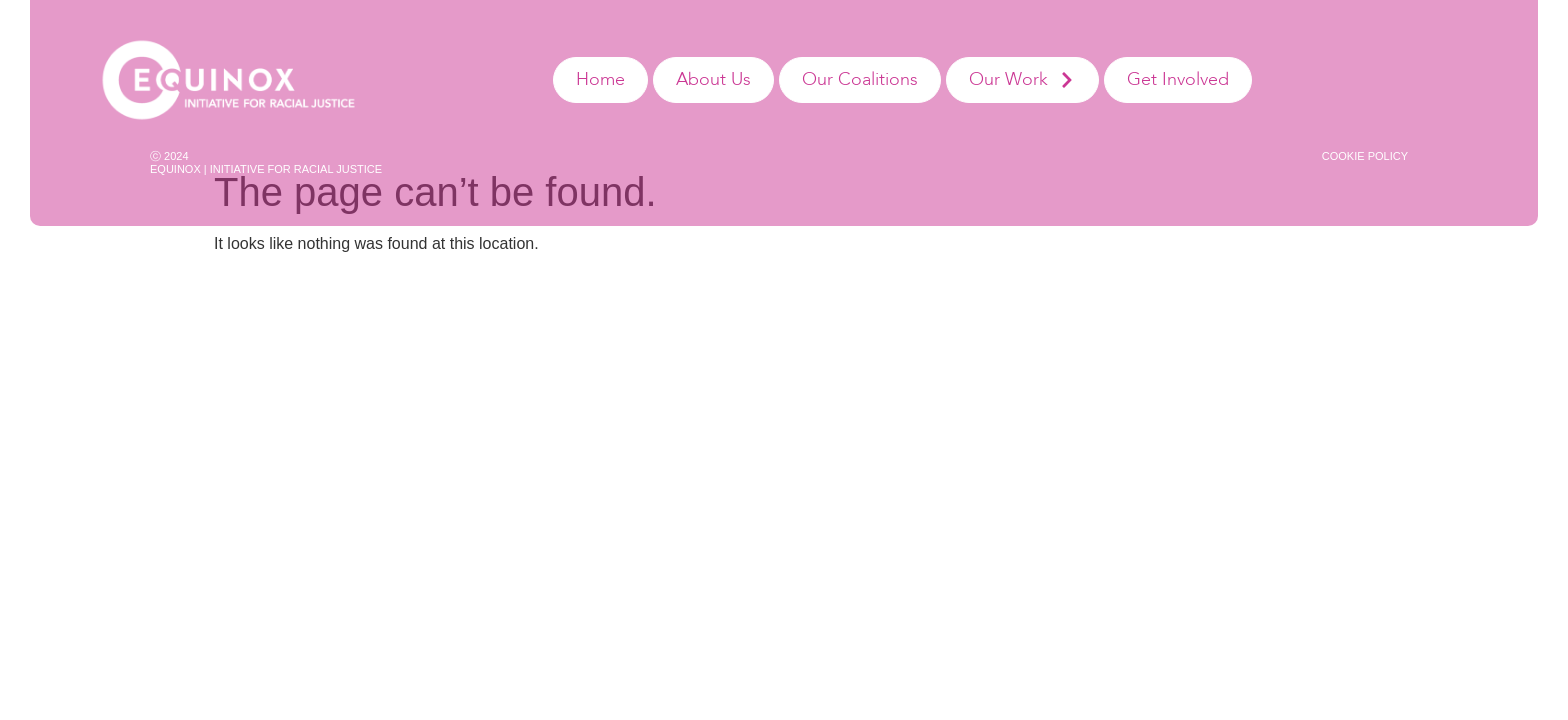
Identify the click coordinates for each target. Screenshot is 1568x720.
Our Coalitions (860, 79)
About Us (713, 79)
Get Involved (1178, 79)
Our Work (1022, 80)
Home (600, 79)
